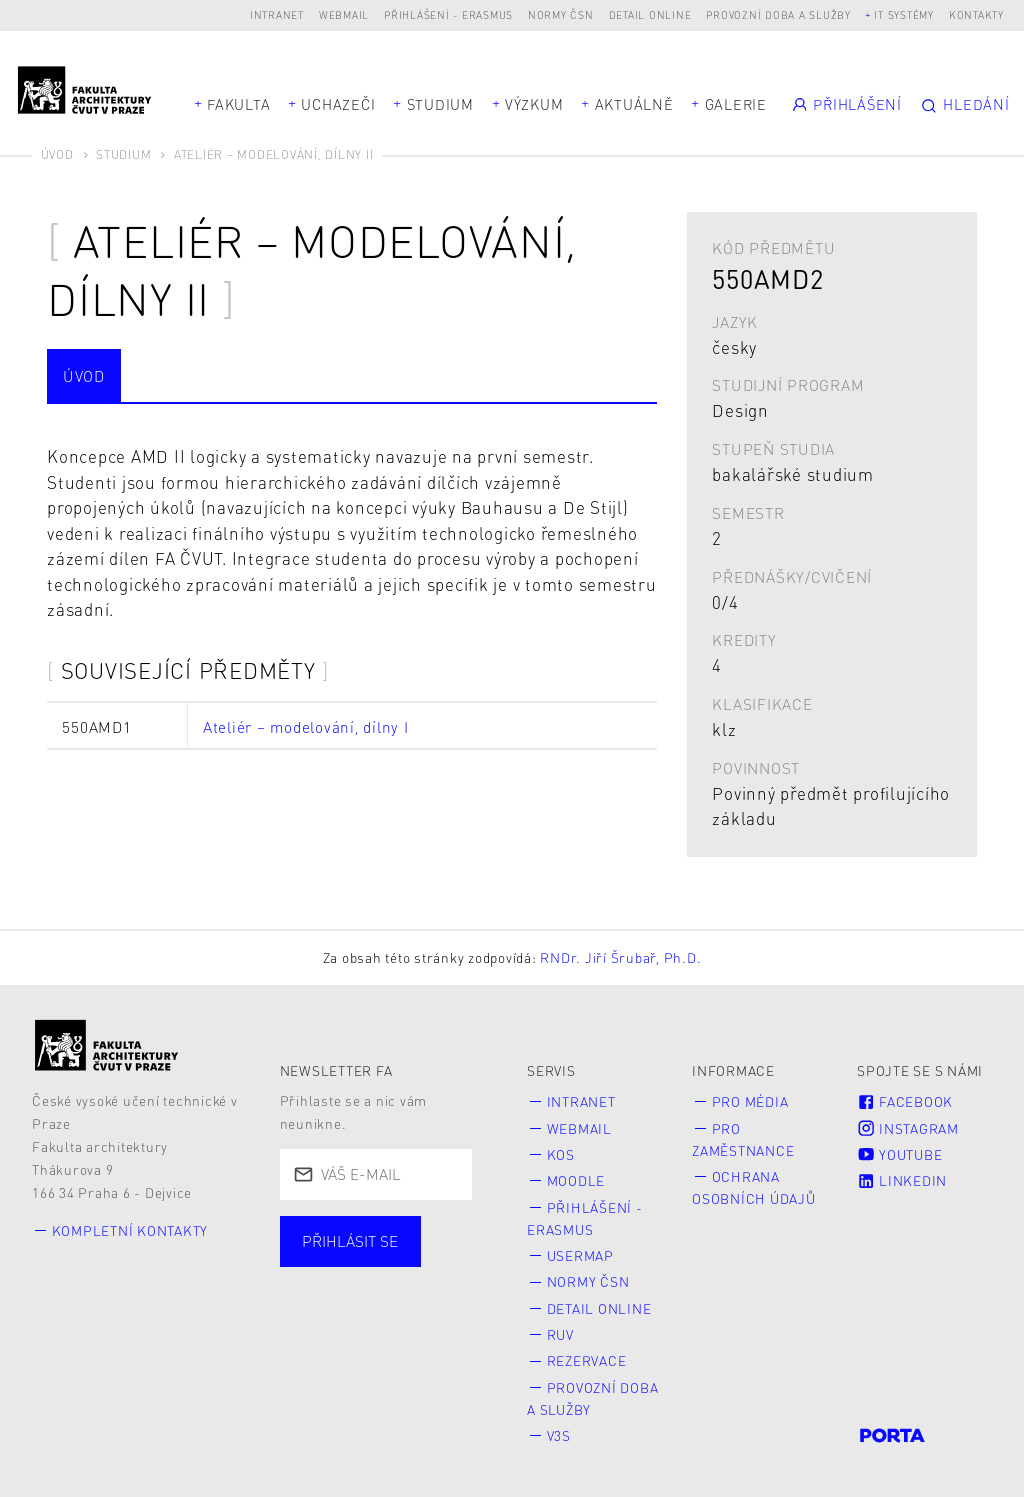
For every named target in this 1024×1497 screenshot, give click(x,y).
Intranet (277, 14)
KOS (561, 1154)
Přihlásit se (350, 1241)
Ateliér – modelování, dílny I (306, 727)
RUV (560, 1334)
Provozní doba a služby (778, 14)
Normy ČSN (561, 14)
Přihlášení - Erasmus (448, 14)
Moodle (576, 1180)
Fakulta (238, 104)
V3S (559, 1435)
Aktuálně (634, 104)
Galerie (736, 104)
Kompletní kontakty (130, 1230)
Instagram (908, 1128)
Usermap (580, 1255)
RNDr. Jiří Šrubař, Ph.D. (620, 957)
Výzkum (534, 104)
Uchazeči (338, 104)
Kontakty (976, 14)
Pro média (750, 1101)
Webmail (344, 14)
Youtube (899, 1154)
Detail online (650, 14)
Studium (440, 104)
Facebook (905, 1101)
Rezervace (587, 1360)
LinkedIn (902, 1180)
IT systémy (904, 14)
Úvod (57, 154)
